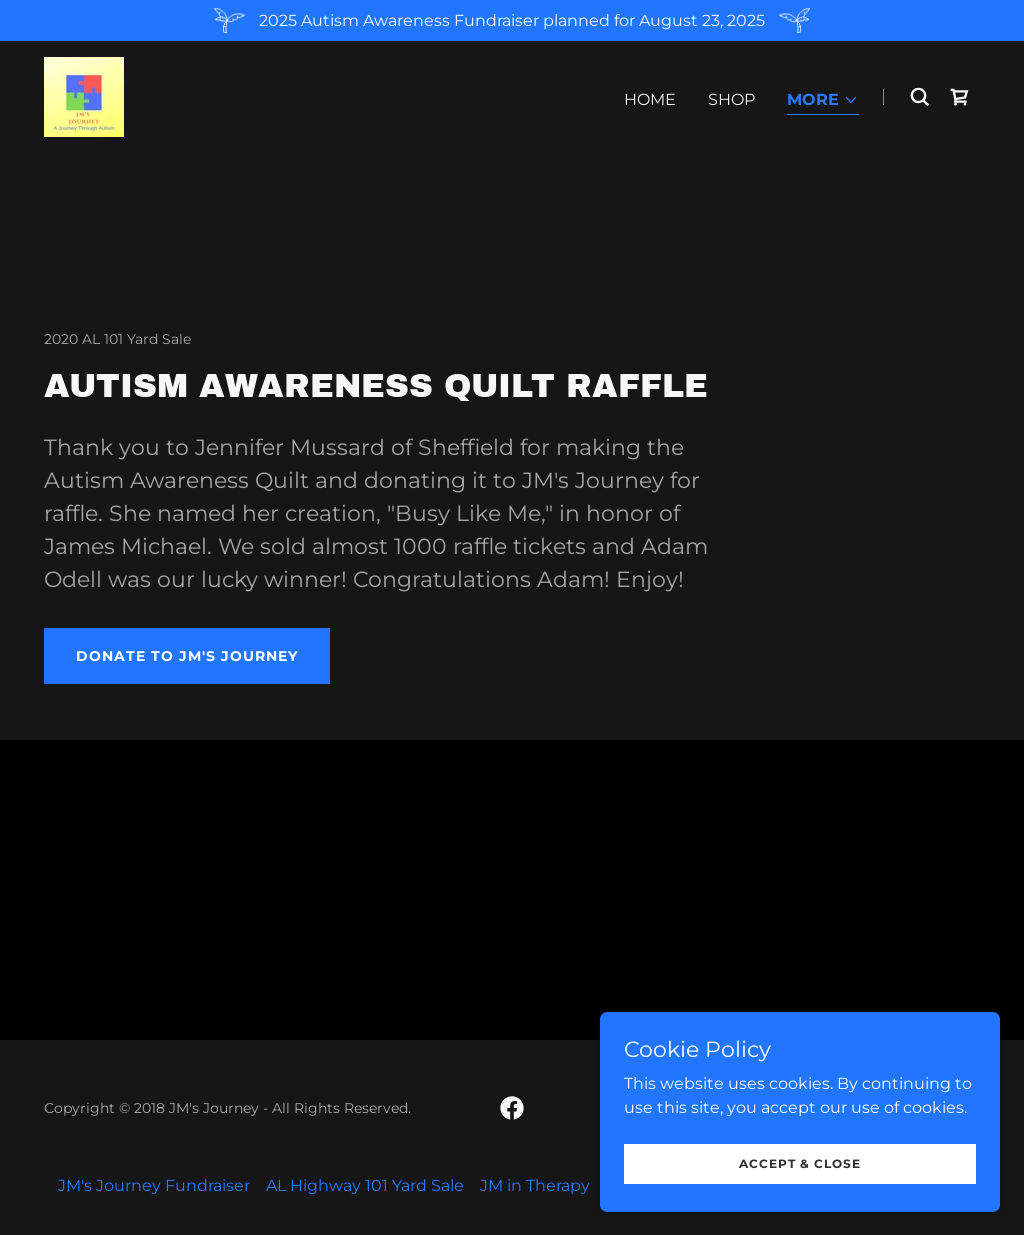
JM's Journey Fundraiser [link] (154, 1185)
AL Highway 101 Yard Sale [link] (365, 1185)
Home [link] (650, 99)
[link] (84, 95)
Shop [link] (731, 99)
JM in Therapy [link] (535, 1185)
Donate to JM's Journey (187, 656)
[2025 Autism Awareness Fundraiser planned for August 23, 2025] (512, 20)
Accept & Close (800, 1163)
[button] (823, 101)
